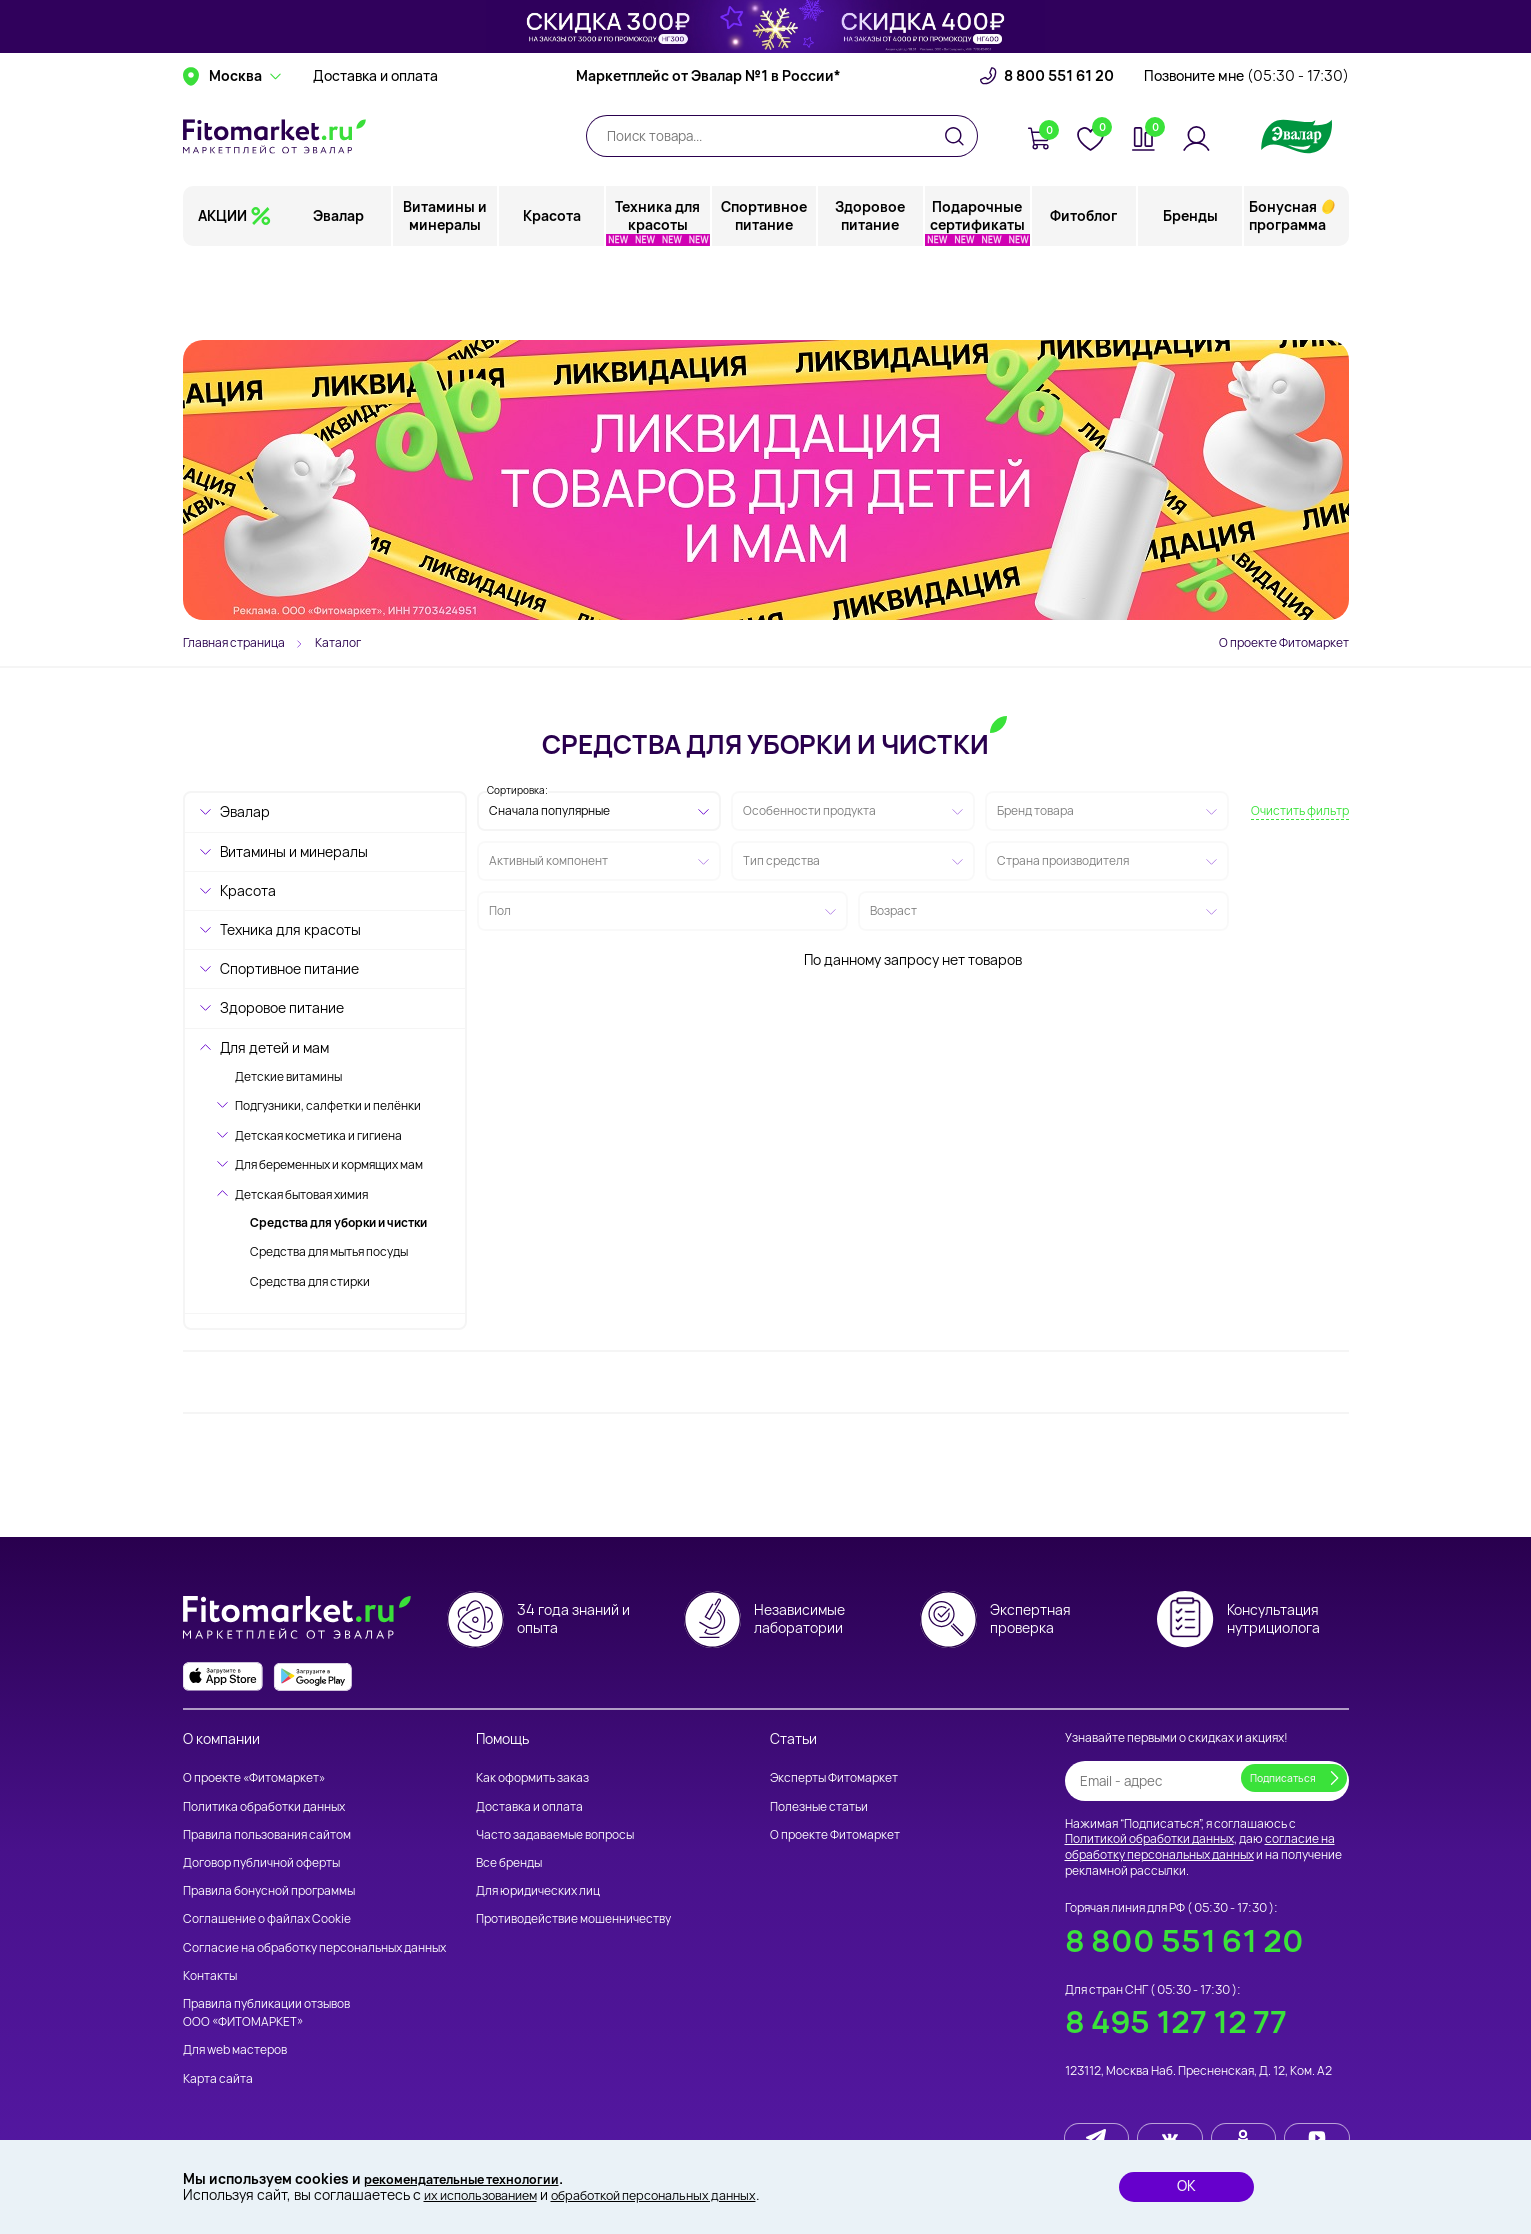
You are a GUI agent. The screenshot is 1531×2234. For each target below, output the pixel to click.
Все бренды (509, 1862)
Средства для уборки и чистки (338, 1222)
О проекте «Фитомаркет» (254, 1778)
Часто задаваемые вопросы (555, 1834)
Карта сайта (218, 2078)
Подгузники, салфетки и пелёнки (328, 1105)
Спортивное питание (765, 294)
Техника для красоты (658, 294)
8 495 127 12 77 (1176, 2022)
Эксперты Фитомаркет (834, 1778)
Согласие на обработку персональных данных (314, 1947)
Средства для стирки (310, 1281)
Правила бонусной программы (269, 1891)
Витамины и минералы (447, 294)
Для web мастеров (235, 2050)
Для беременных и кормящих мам (329, 1164)
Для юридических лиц (538, 1891)
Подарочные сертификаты (977, 294)
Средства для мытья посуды (329, 1251)
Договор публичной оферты (261, 1862)
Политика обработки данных (264, 1806)
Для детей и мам (274, 1047)
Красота (553, 294)
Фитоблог (1084, 294)
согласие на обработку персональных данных (1200, 1847)
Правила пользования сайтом (267, 1834)
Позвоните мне (1246, 155)
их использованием (488, 2194)
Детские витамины (288, 1076)
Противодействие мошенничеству (573, 1919)
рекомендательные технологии (475, 2176)
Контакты (210, 1975)
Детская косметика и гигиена (318, 1135)
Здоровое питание (871, 294)
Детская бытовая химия (301, 1194)
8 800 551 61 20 (1059, 155)
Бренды (1190, 294)
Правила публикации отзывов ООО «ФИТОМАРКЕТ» (266, 2012)
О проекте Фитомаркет (1284, 642)
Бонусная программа (1287, 294)
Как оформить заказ (532, 1778)
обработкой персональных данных (682, 2194)
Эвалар (340, 294)
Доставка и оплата (375, 155)
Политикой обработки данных (1149, 1839)
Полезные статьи (819, 1806)
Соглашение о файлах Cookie (267, 1919)
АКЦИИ (222, 294)
